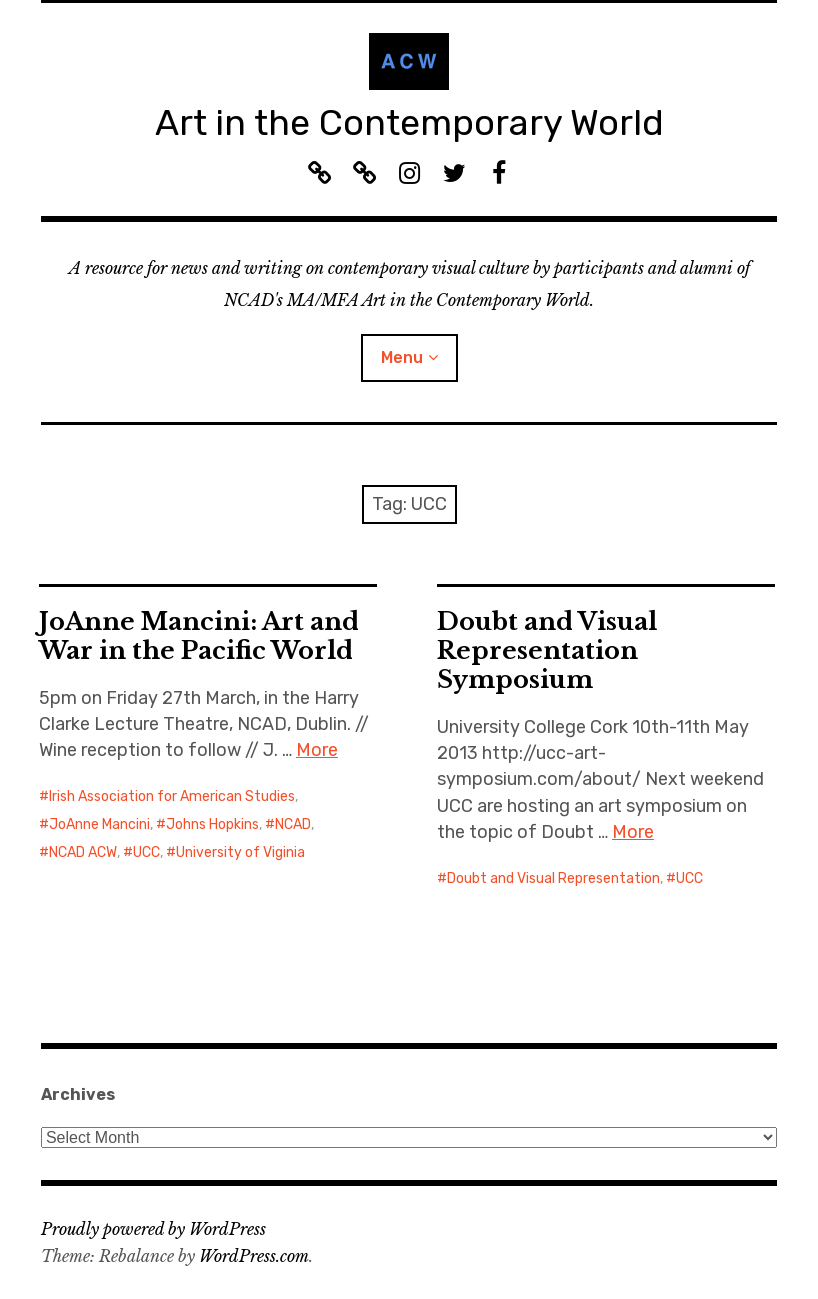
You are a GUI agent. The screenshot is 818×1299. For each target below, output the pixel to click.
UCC (146, 852)
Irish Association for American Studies (172, 796)
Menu (402, 357)
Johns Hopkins (212, 824)
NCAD (293, 824)
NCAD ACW (83, 852)
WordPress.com (254, 1256)
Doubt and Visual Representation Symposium (547, 650)
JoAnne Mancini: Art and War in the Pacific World (199, 636)
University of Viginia (240, 852)
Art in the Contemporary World (409, 122)
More (317, 750)
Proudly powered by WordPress (153, 1229)
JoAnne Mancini (99, 824)
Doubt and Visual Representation (553, 878)
